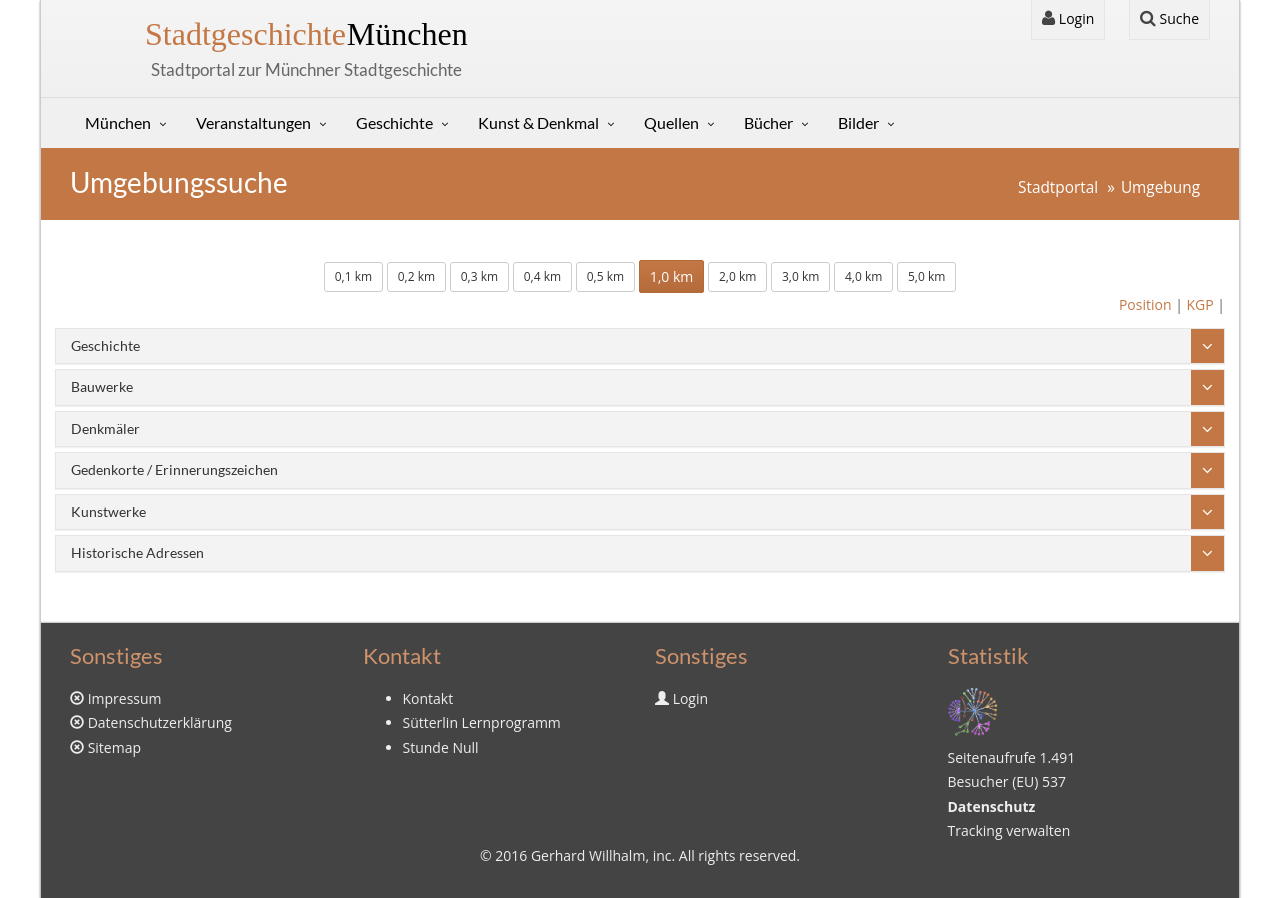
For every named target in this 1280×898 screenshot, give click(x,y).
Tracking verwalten (1009, 830)
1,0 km (672, 276)
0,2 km (416, 276)
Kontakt (428, 698)
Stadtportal (1058, 187)
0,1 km (353, 276)
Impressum (125, 698)
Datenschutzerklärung (160, 722)
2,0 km (737, 276)
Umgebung (1160, 187)
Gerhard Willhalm (588, 855)
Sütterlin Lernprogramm (482, 722)
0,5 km (605, 276)
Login (1068, 18)
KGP (1199, 304)
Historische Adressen (137, 552)
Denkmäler (105, 428)
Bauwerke (102, 386)
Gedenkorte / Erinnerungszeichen (174, 469)
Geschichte (394, 122)
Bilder (858, 122)
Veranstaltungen (253, 122)
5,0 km (926, 276)
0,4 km (542, 276)
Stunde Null (441, 747)
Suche (1169, 18)
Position (1145, 304)
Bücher (768, 122)
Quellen (671, 122)
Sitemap (114, 747)
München (306, 34)
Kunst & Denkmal (538, 122)
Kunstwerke (108, 511)
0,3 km (479, 276)
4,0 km (863, 276)
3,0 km (800, 276)
